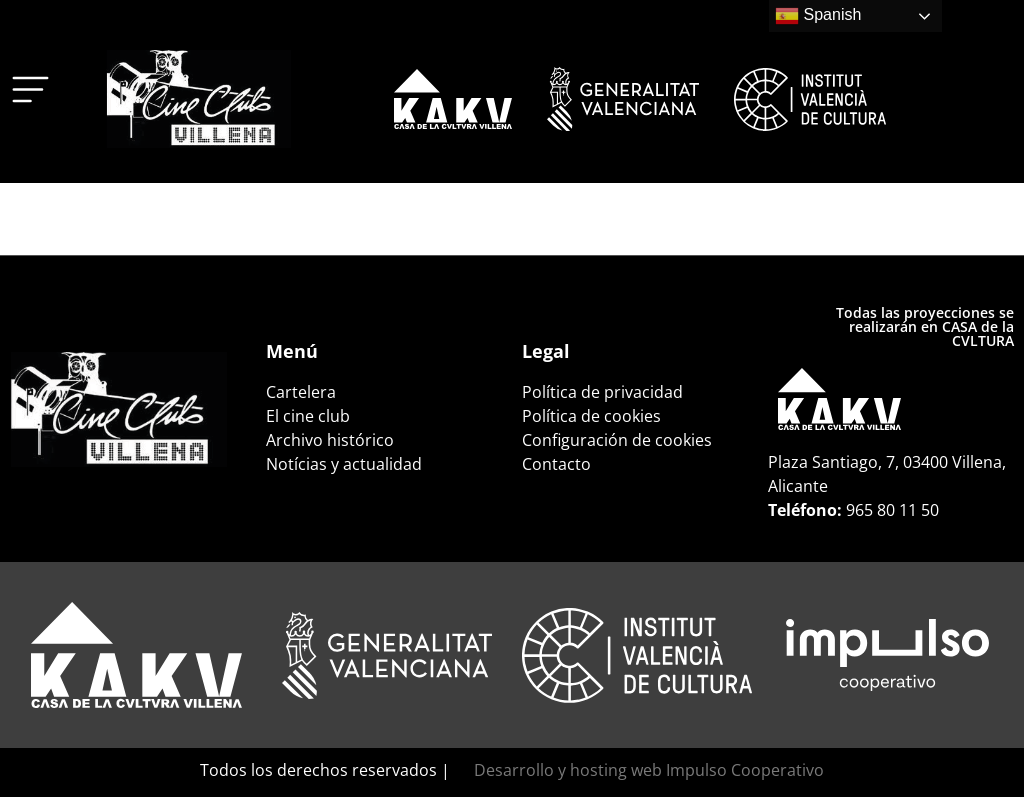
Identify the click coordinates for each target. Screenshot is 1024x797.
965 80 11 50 (892, 510)
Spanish (818, 16)
